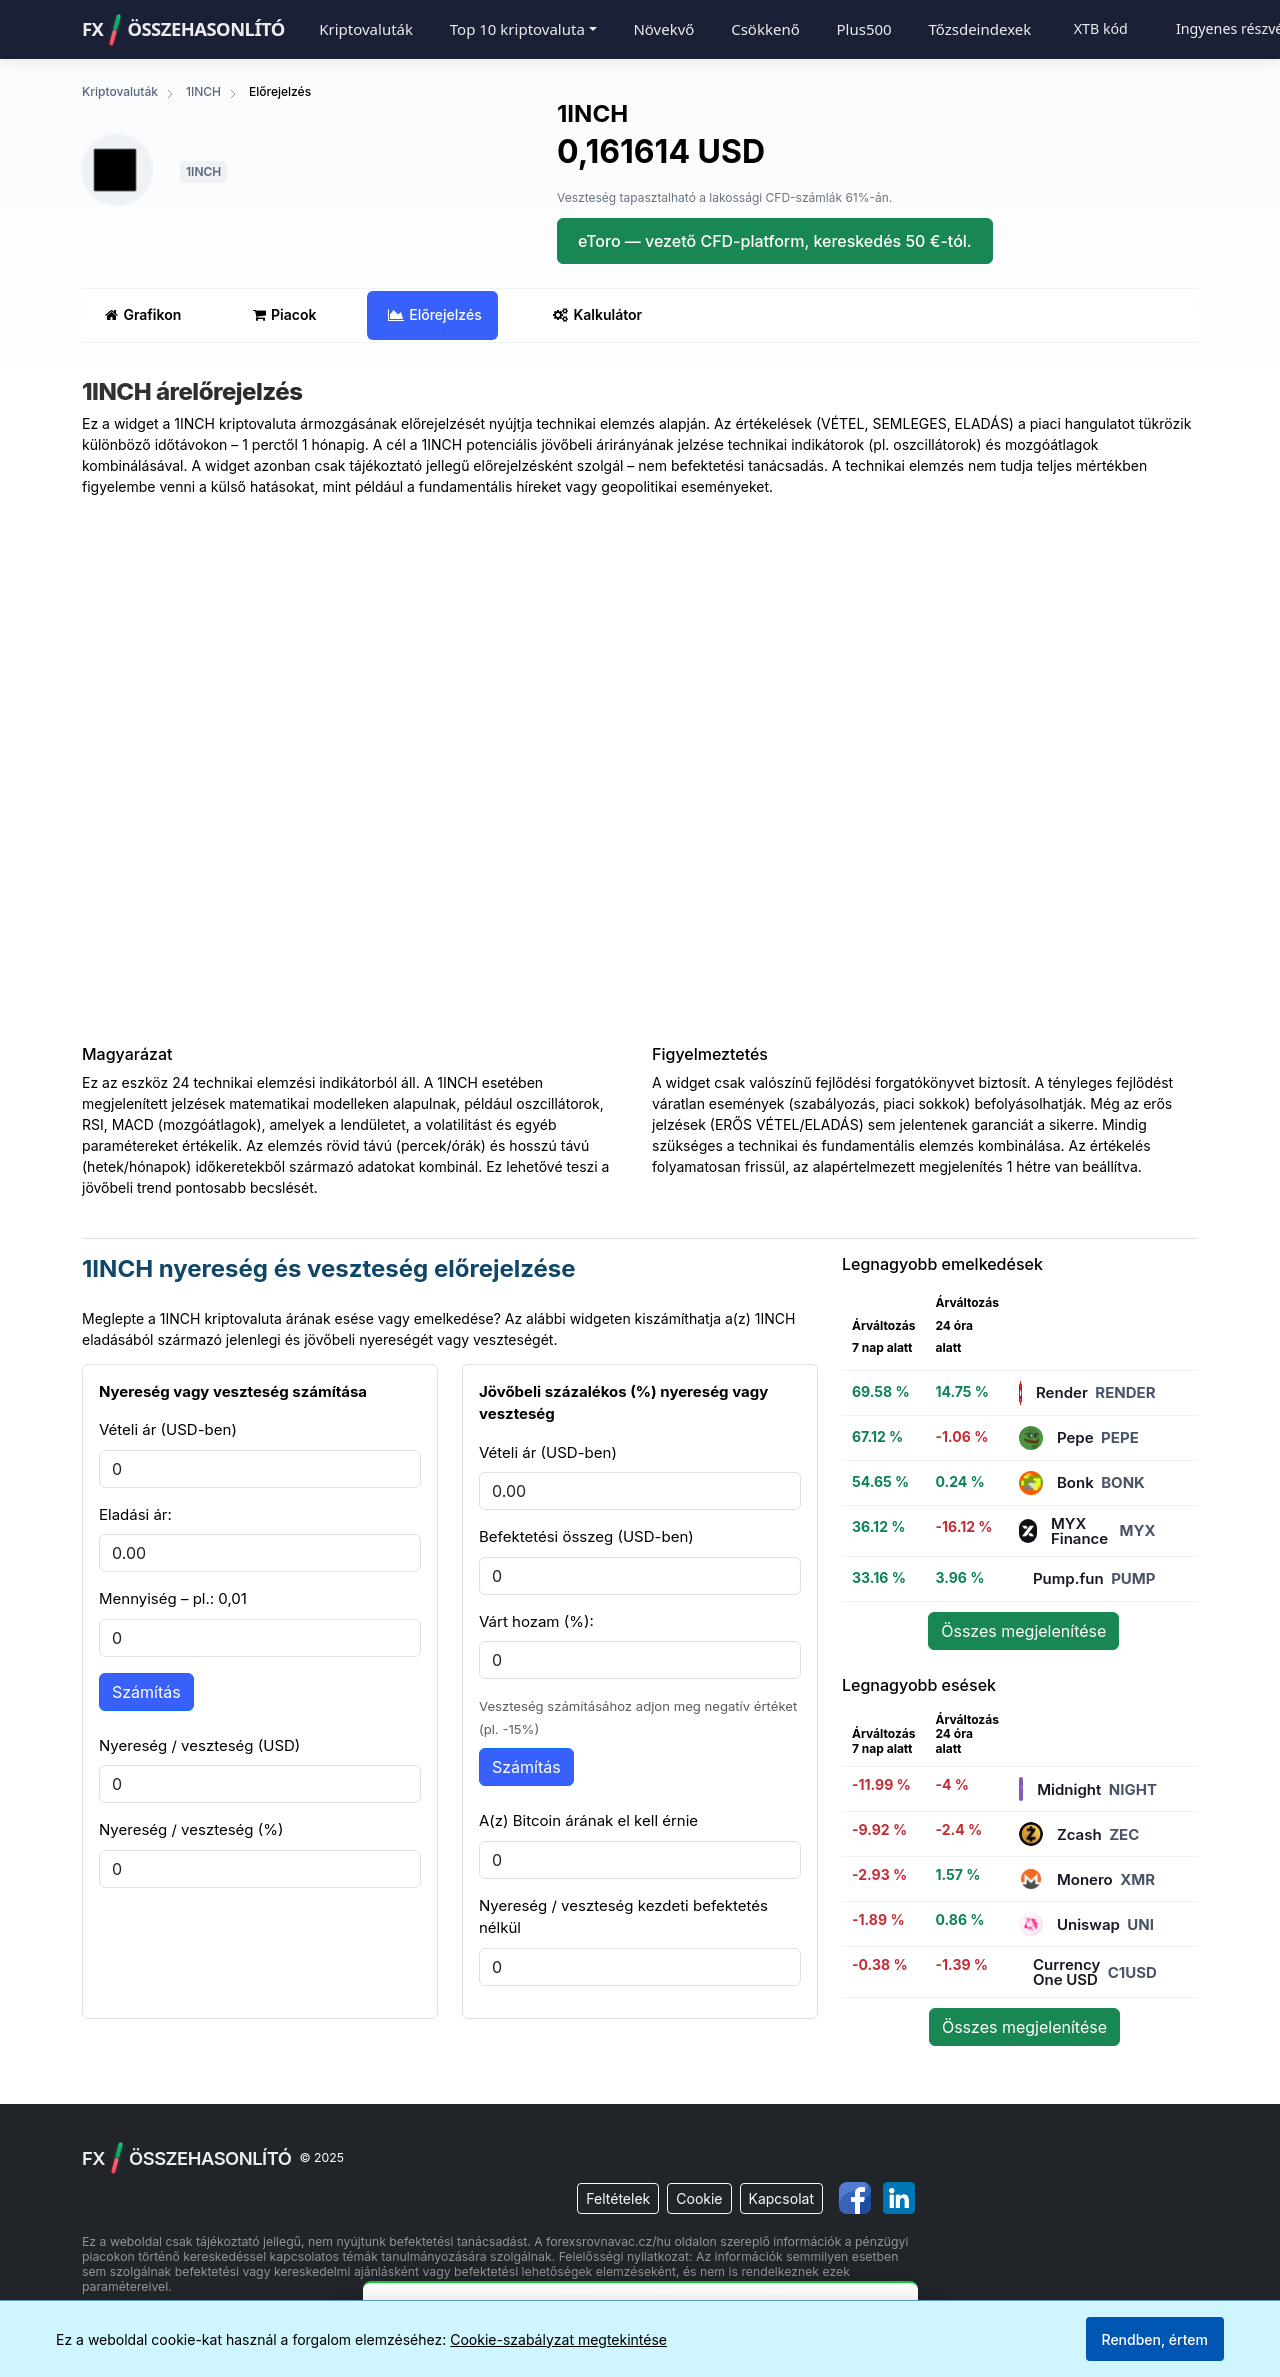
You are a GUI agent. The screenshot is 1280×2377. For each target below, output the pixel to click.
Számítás (146, 1692)
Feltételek (618, 2198)
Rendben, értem (1155, 2339)
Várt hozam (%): (536, 1621)
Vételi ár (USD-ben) (168, 1429)
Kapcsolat (781, 2198)
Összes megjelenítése (1023, 1631)
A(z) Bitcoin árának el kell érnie (588, 1820)
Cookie (699, 2198)
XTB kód (1101, 28)
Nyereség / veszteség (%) (191, 1829)
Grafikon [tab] (143, 314)
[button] (523, 29)
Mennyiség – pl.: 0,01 (173, 1598)
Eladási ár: (135, 1514)
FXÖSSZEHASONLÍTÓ (183, 30)
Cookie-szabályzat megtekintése (558, 2339)
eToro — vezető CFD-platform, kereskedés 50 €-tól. (775, 241)
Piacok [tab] (284, 314)
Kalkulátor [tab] (597, 314)
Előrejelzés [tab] (434, 314)
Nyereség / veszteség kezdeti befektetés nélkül (623, 1917)
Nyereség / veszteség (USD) (199, 1745)
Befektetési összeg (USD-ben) (586, 1536)
